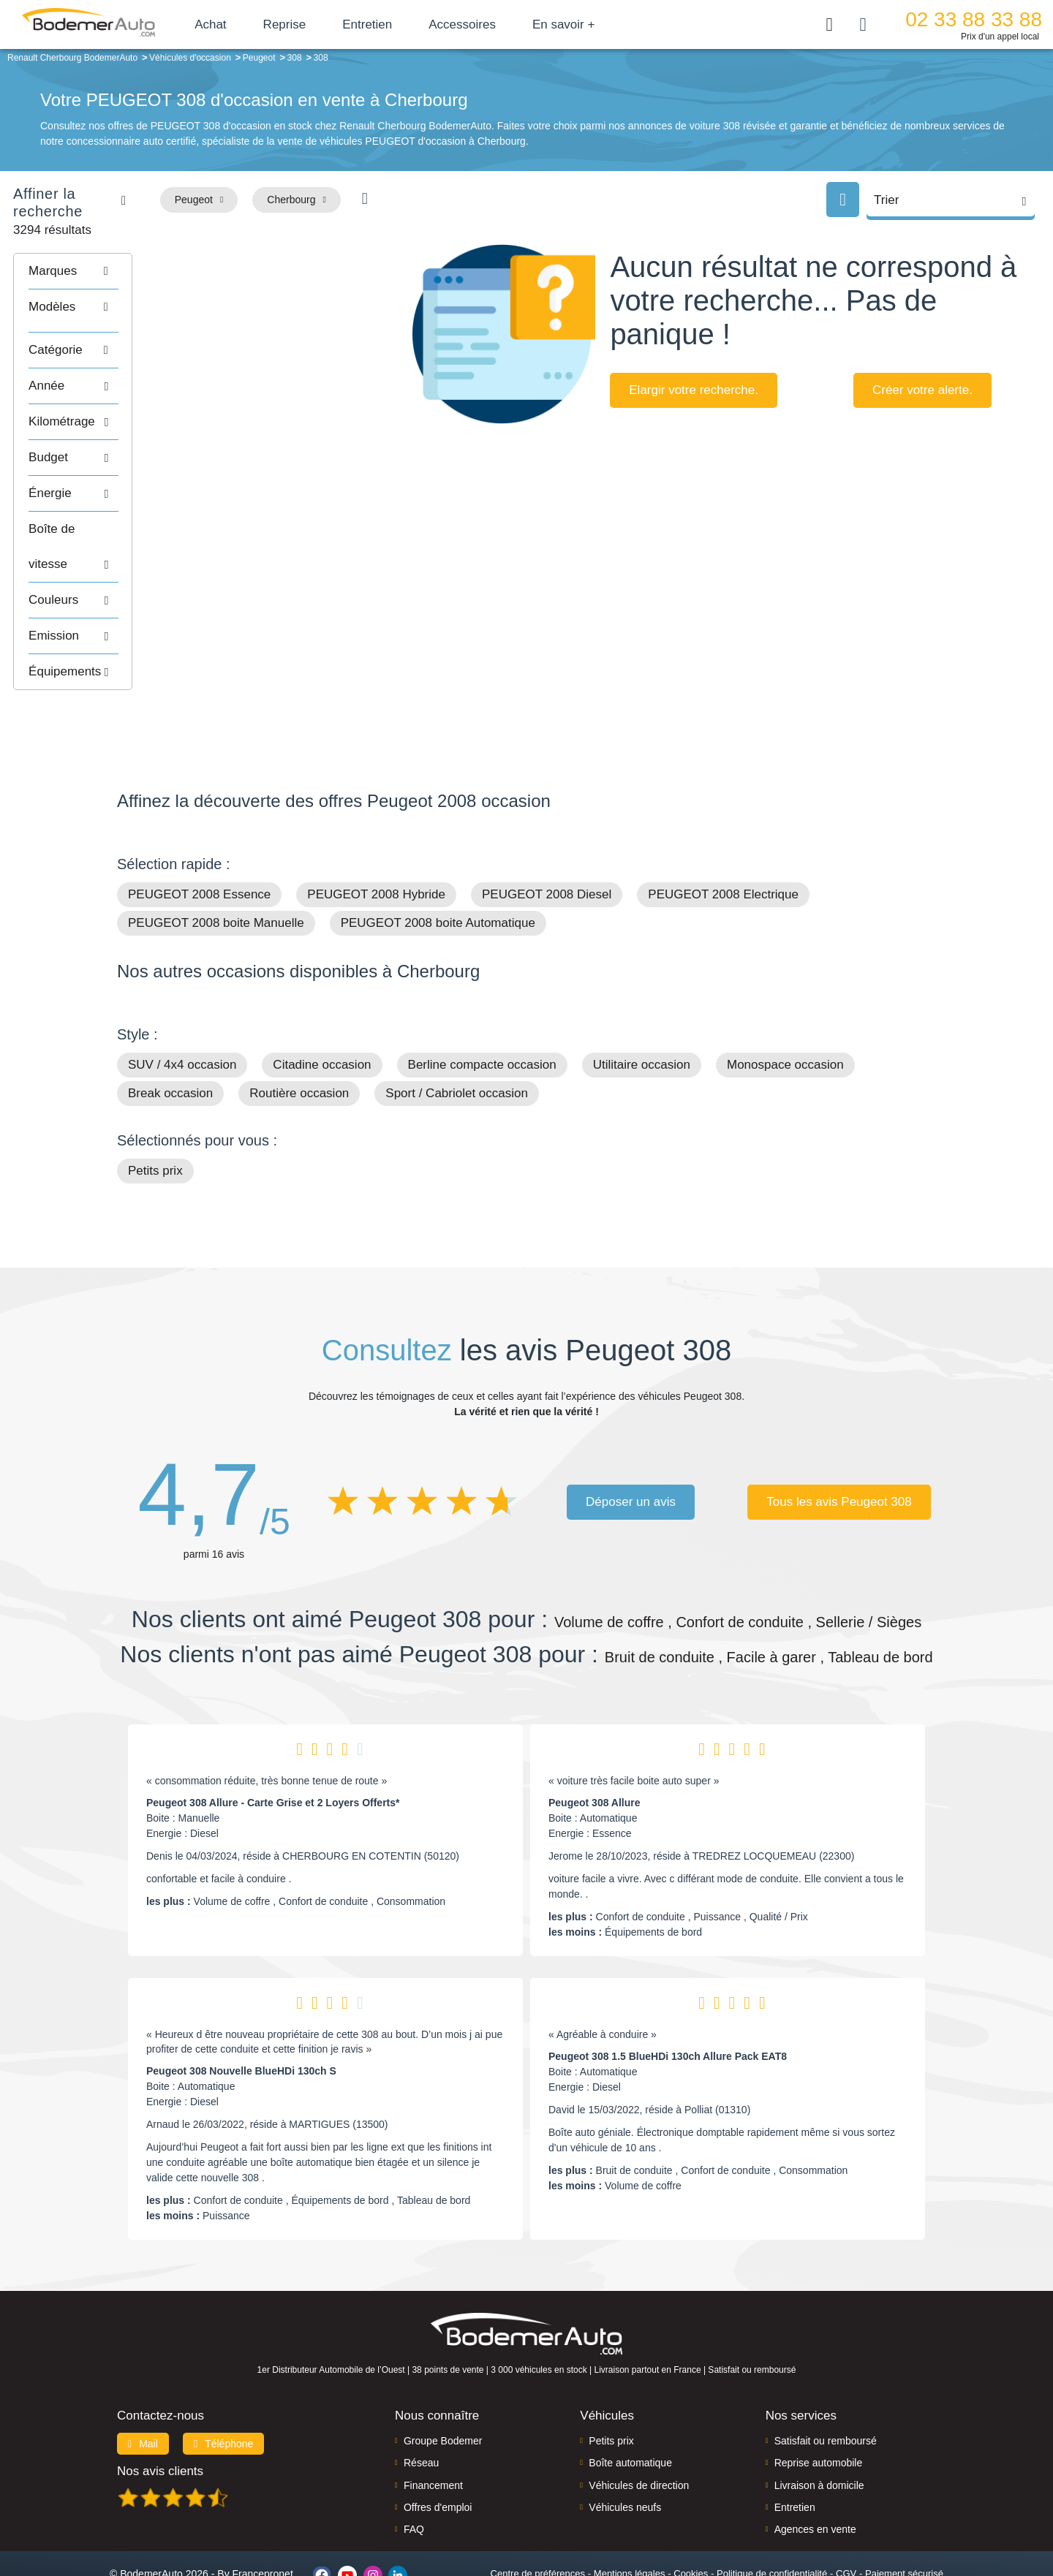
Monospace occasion (785, 1007)
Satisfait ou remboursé (825, 2382)
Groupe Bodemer (443, 2382)
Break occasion (170, 1035)
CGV (846, 2514)
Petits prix (155, 1113)
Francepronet (263, 2516)
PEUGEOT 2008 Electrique (723, 837)
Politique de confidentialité (772, 2514)
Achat (240, 24)
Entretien (397, 24)
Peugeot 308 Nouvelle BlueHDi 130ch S (241, 2013)
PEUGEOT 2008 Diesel (546, 837)
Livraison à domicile (819, 2427)
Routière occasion (299, 1035)
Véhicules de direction (639, 2427)
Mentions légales (629, 2514)
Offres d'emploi (438, 2449)
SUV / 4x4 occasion (182, 1007)
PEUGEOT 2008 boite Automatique (438, 865)
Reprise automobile (818, 2405)
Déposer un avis (631, 1443)
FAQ (414, 2471)
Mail (143, 2385)
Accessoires (492, 24)
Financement (433, 2427)
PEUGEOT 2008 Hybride (376, 837)
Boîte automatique (630, 2405)
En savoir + (593, 24)
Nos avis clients (160, 2413)
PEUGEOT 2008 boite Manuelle (216, 865)
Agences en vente (815, 2471)
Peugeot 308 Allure (594, 1745)
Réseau (421, 2405)
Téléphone (224, 2385)
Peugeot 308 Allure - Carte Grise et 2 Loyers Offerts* (273, 1745)
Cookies (690, 2514)
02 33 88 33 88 (973, 19)
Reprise (314, 24)
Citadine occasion (322, 1007)
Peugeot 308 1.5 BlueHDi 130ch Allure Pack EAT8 (667, 1998)
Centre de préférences (538, 2514)
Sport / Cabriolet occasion (456, 1035)
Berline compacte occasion (482, 1007)
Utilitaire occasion (641, 1007)
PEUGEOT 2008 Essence (199, 837)
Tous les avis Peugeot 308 (838, 1443)
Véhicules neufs (625, 2449)
